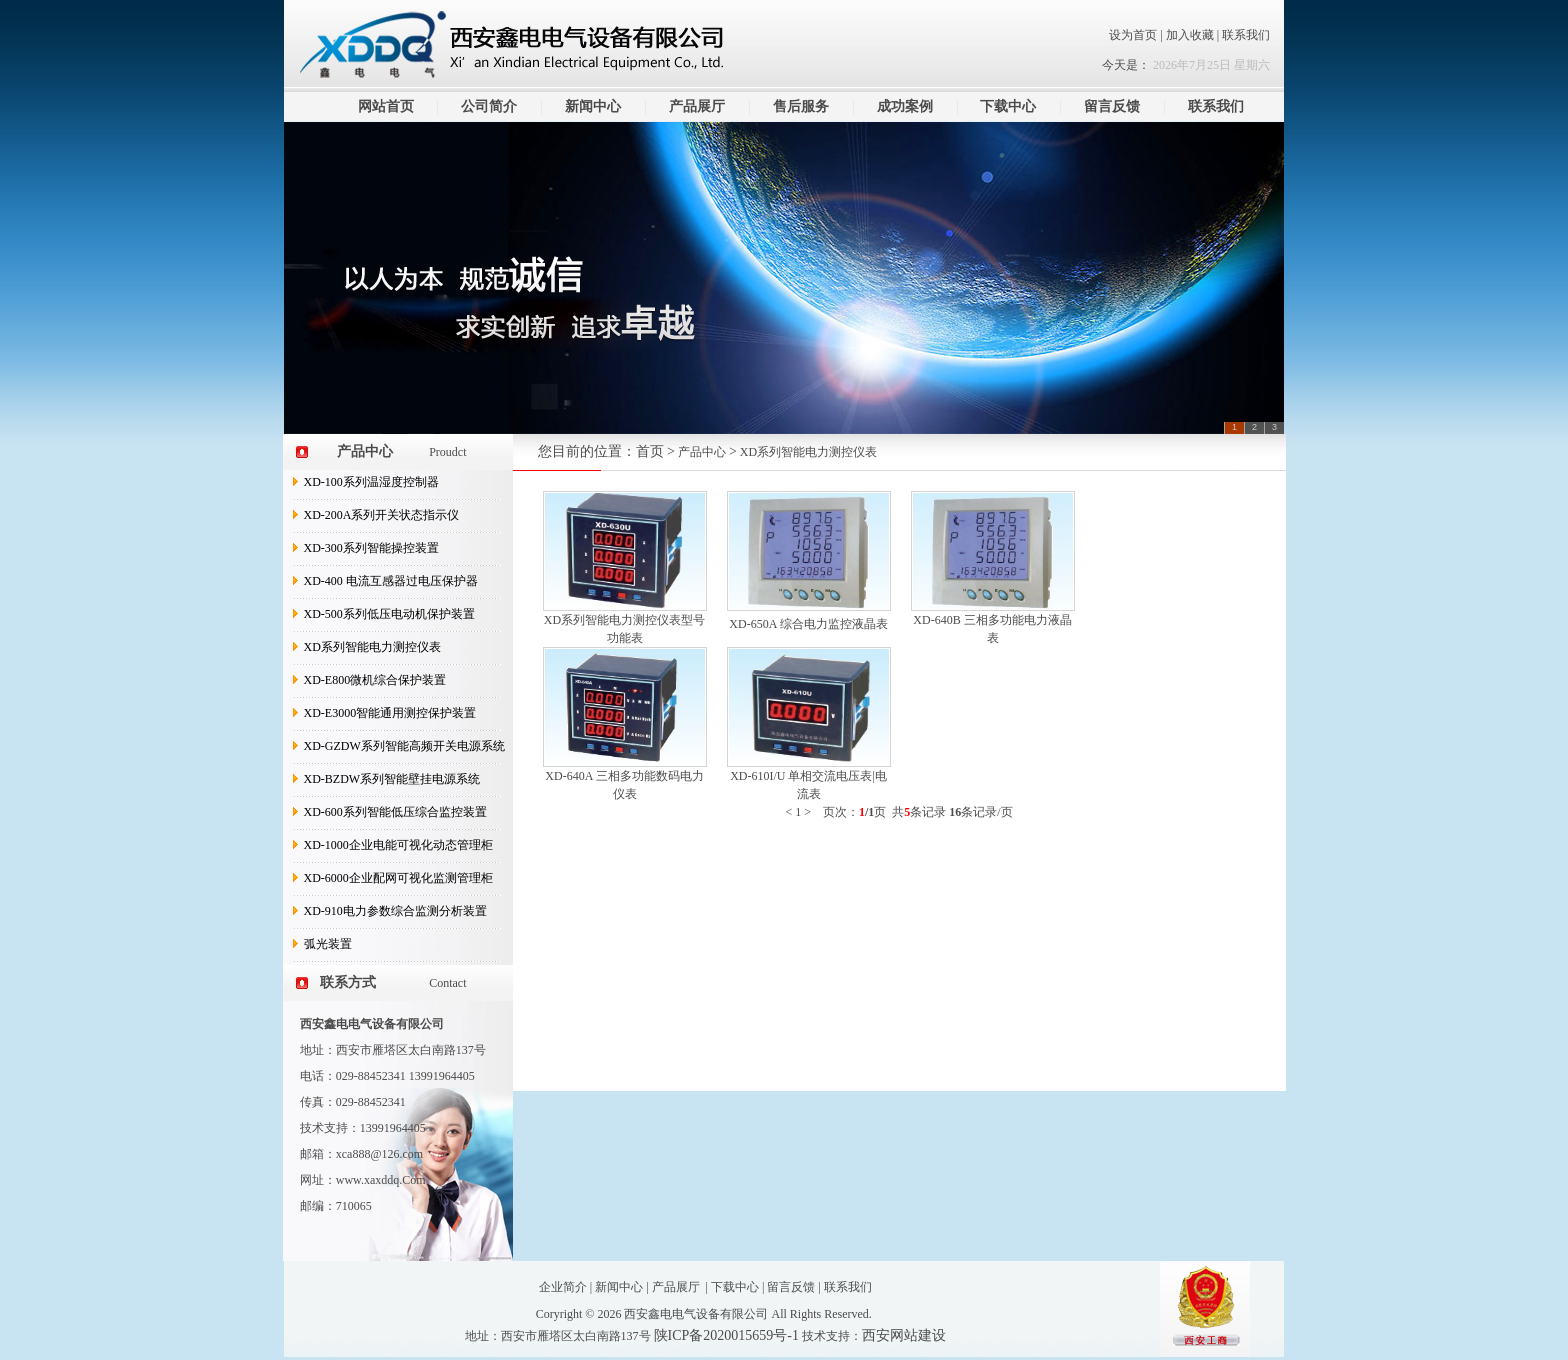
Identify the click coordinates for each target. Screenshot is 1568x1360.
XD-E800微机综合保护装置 (375, 680)
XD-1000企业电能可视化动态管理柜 (398, 845)
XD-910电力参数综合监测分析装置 (395, 911)
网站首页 (386, 106)
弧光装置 (328, 944)
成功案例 (905, 106)
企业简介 (563, 1287)
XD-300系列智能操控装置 (371, 548)
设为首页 (1133, 35)
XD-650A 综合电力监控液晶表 (808, 624)
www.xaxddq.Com (381, 1180)
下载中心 (1008, 106)
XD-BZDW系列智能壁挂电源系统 (392, 779)
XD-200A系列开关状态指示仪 (382, 515)
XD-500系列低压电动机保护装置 (389, 614)
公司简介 (489, 106)
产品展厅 (697, 106)
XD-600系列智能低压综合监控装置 (395, 812)
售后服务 (801, 106)
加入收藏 (1191, 35)
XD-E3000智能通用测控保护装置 (390, 713)
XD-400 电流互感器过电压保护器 (391, 581)
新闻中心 (593, 106)
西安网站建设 (904, 1335)
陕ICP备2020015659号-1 (726, 1335)
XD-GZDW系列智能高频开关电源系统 (404, 746)
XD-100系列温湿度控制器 (371, 482)
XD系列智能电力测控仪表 (372, 647)
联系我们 (1246, 35)
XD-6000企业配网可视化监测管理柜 (398, 878)
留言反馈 (1112, 106)
